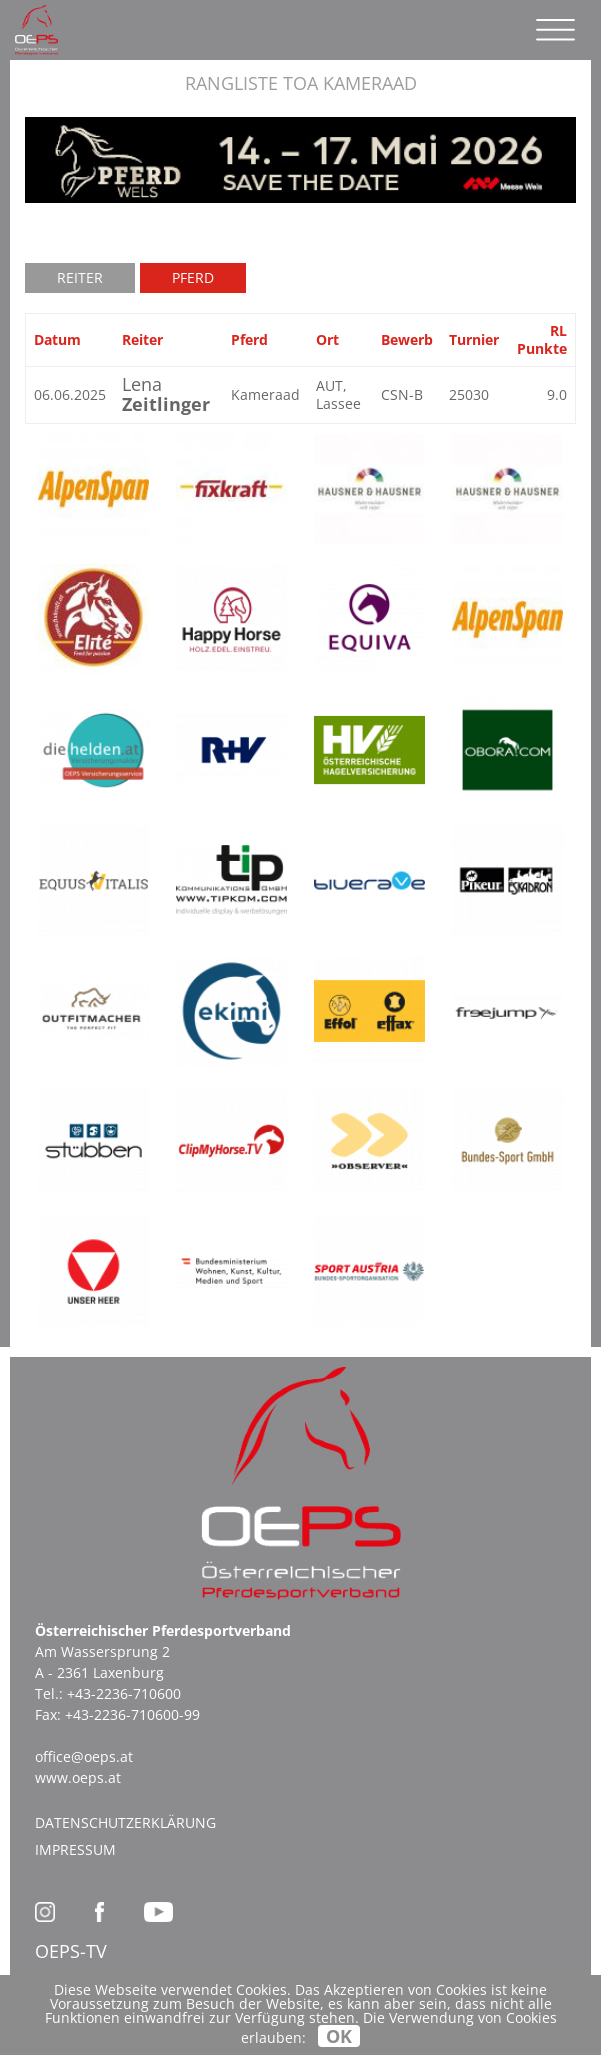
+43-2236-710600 (124, 1693)
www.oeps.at (78, 1777)
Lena (166, 394)
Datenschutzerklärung (125, 1822)
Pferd (193, 277)
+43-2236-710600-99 (132, 1714)
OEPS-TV (71, 1951)
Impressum (75, 1849)
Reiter (80, 277)
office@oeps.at (84, 1756)
